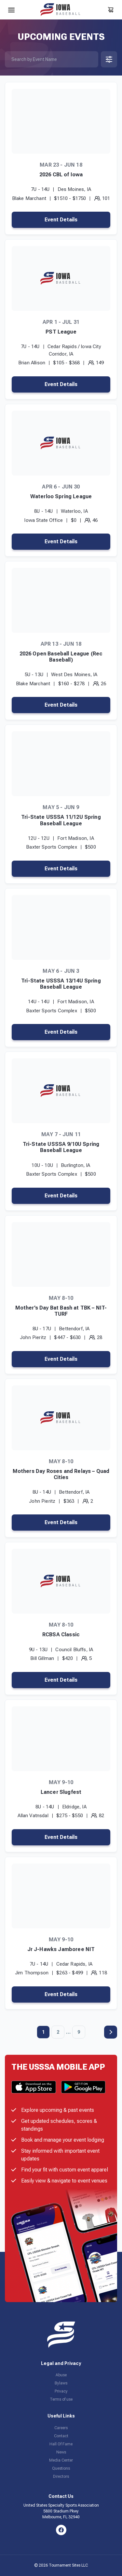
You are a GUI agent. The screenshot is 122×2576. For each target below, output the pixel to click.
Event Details (61, 220)
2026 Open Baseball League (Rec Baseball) (61, 657)
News (61, 2452)
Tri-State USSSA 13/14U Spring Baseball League (61, 984)
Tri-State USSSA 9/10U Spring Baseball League (61, 1147)
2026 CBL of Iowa (61, 174)
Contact (61, 2436)
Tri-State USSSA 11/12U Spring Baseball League (61, 820)
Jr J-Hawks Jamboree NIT (61, 1949)
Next (110, 2032)
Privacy (61, 2391)
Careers (61, 2428)
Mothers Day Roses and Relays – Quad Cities (61, 1474)
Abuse (61, 2375)
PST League (61, 332)
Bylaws (61, 2383)
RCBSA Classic (61, 1634)
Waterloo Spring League (61, 496)
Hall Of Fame (61, 2444)
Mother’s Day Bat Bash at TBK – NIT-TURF (61, 1311)
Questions (61, 2468)
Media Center (61, 2460)
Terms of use (61, 2399)
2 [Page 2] (58, 2032)
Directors (61, 2476)
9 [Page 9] (78, 2032)
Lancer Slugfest (61, 1792)
